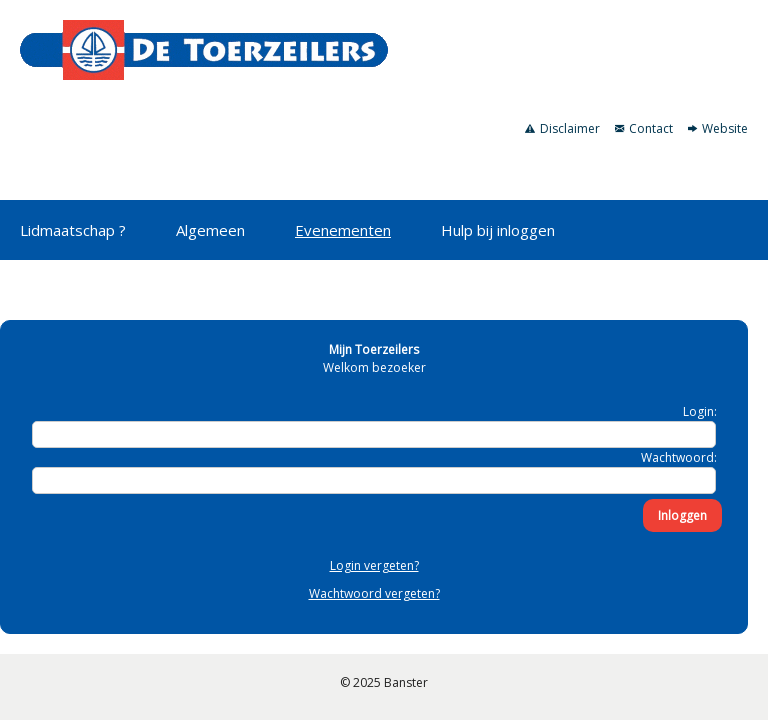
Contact (644, 128)
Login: (700, 411)
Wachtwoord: (679, 457)
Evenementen (343, 230)
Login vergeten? (374, 565)
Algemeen (210, 230)
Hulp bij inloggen (498, 230)
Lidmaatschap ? (73, 230)
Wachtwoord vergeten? (374, 593)
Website (718, 128)
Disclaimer (562, 128)
